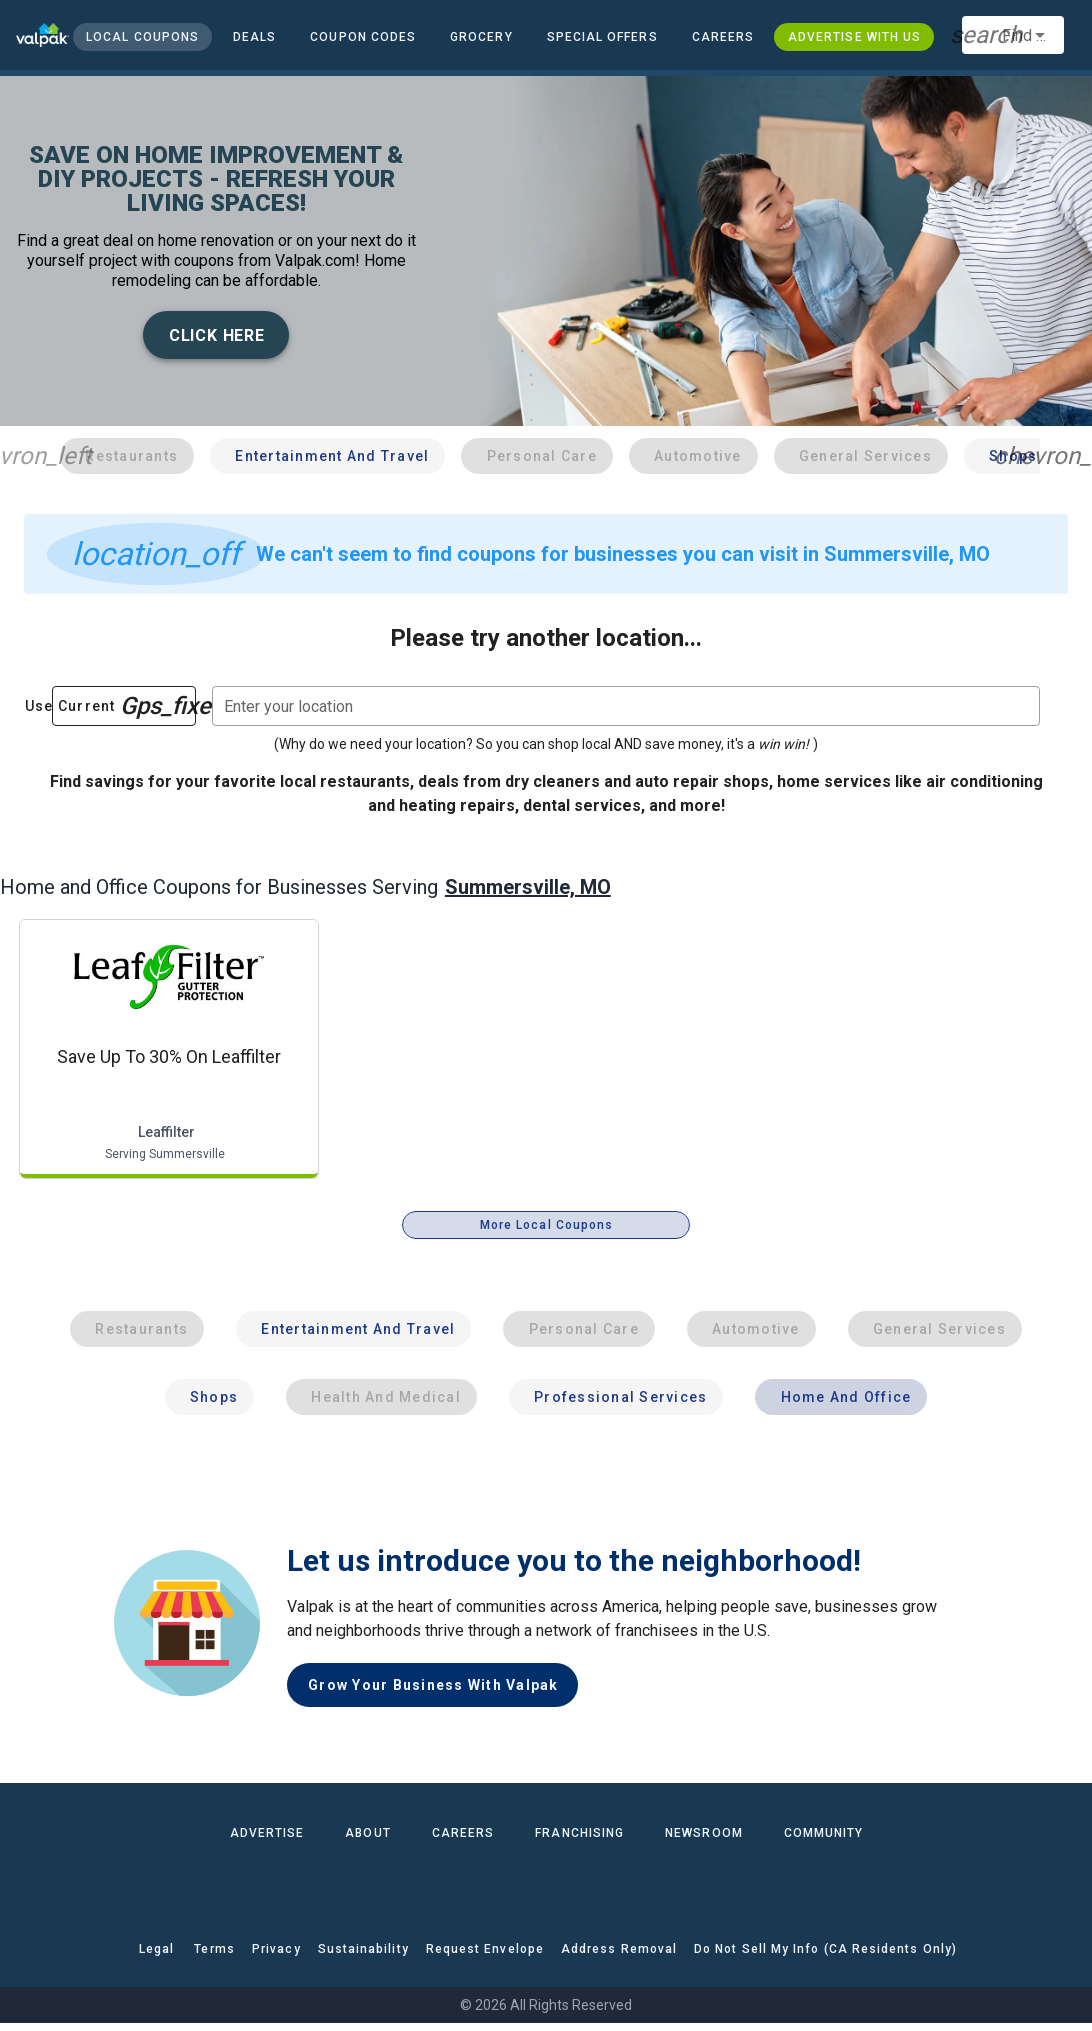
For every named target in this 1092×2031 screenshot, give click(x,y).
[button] (601, 37)
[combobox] (1013, 35)
